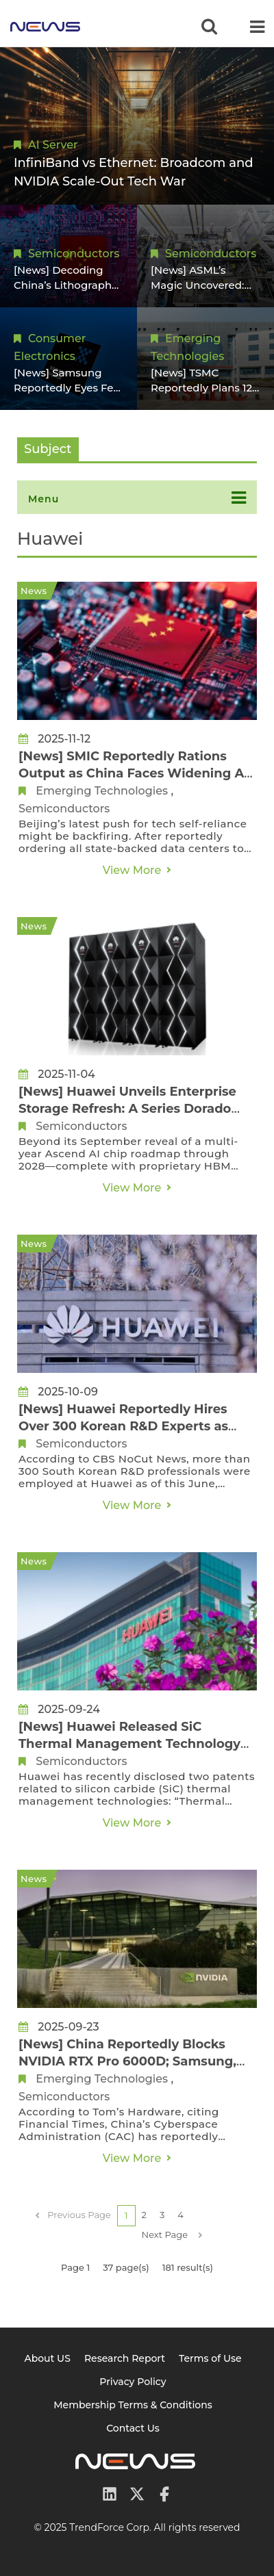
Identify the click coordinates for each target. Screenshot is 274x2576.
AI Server (53, 144)
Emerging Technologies (102, 790)
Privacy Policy (132, 2381)
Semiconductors (73, 253)
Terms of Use (210, 2358)
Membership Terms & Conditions (132, 2405)
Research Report (124, 2358)
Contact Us (133, 2428)
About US (47, 2358)
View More (132, 870)
